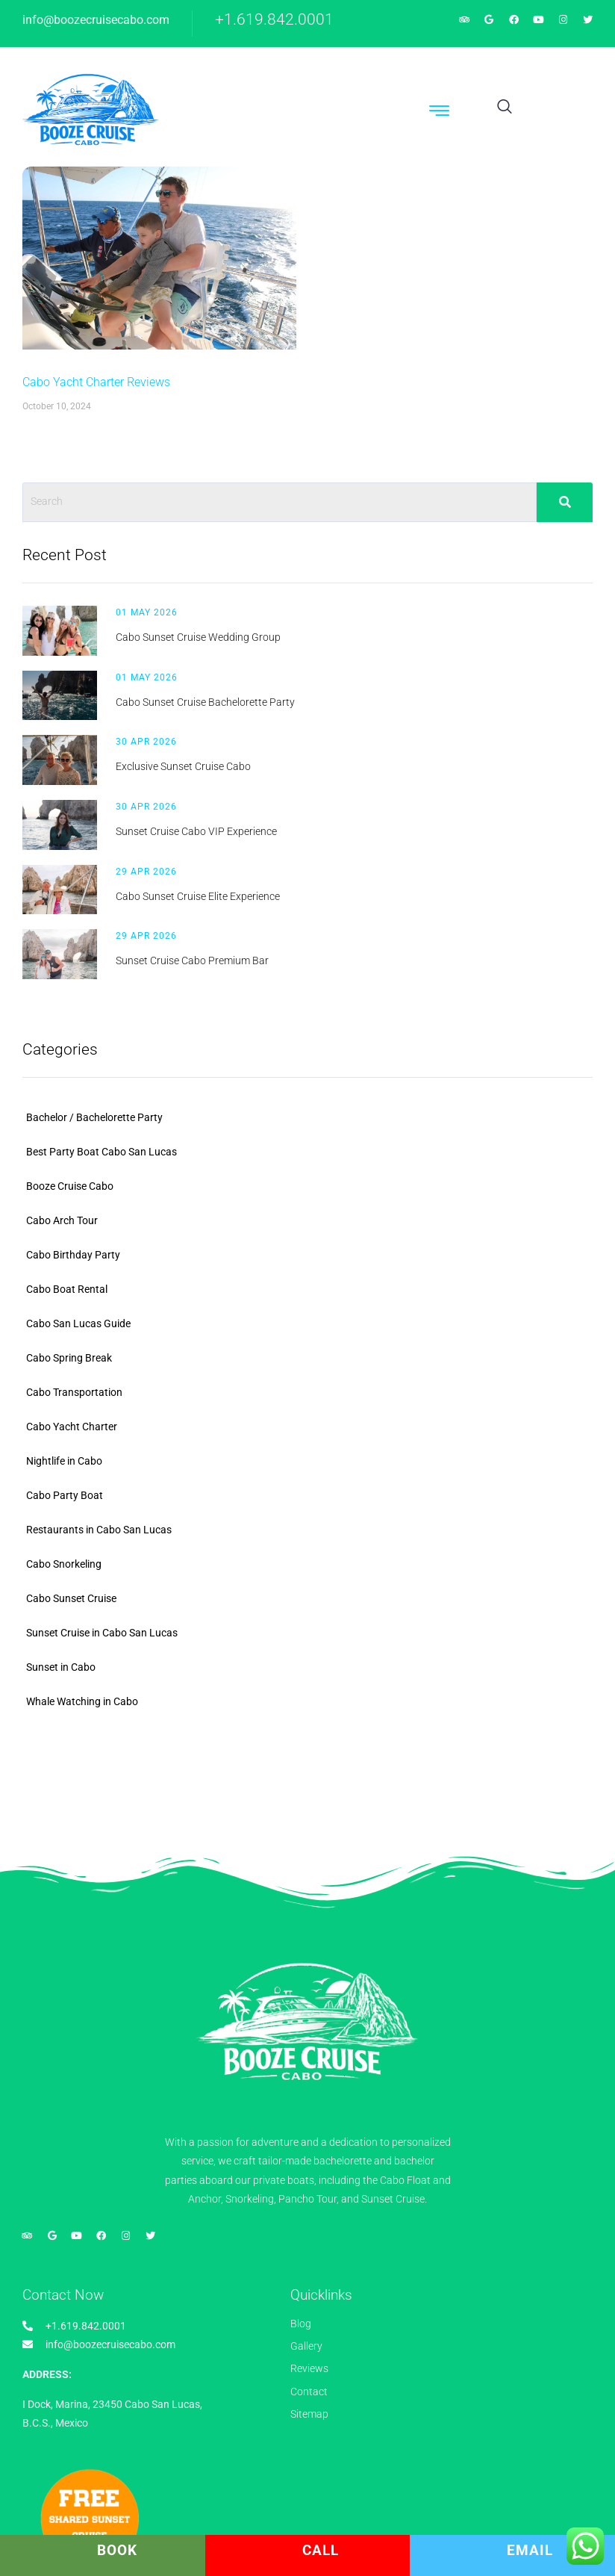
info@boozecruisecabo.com (95, 20)
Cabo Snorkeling (64, 1564)
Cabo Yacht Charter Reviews (96, 382)
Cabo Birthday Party (73, 1255)
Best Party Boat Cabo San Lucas (101, 1152)
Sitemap (309, 2414)
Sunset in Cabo (61, 1667)
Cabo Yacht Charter (71, 1427)
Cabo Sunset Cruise (71, 1598)
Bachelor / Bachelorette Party (94, 1117)
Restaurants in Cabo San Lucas (99, 1530)
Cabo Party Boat (64, 1495)
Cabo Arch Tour (62, 1220)
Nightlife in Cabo (64, 1461)
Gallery (306, 2346)
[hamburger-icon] (440, 113)
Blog (300, 2324)
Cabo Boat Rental (66, 1289)
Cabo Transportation (74, 1392)
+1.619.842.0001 (274, 19)
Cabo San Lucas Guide (78, 1323)
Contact (309, 2391)
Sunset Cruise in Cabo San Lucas (102, 1633)
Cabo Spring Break (69, 1358)
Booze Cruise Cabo (69, 1186)
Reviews (309, 2368)
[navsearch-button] (504, 107)
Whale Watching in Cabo (82, 1701)
